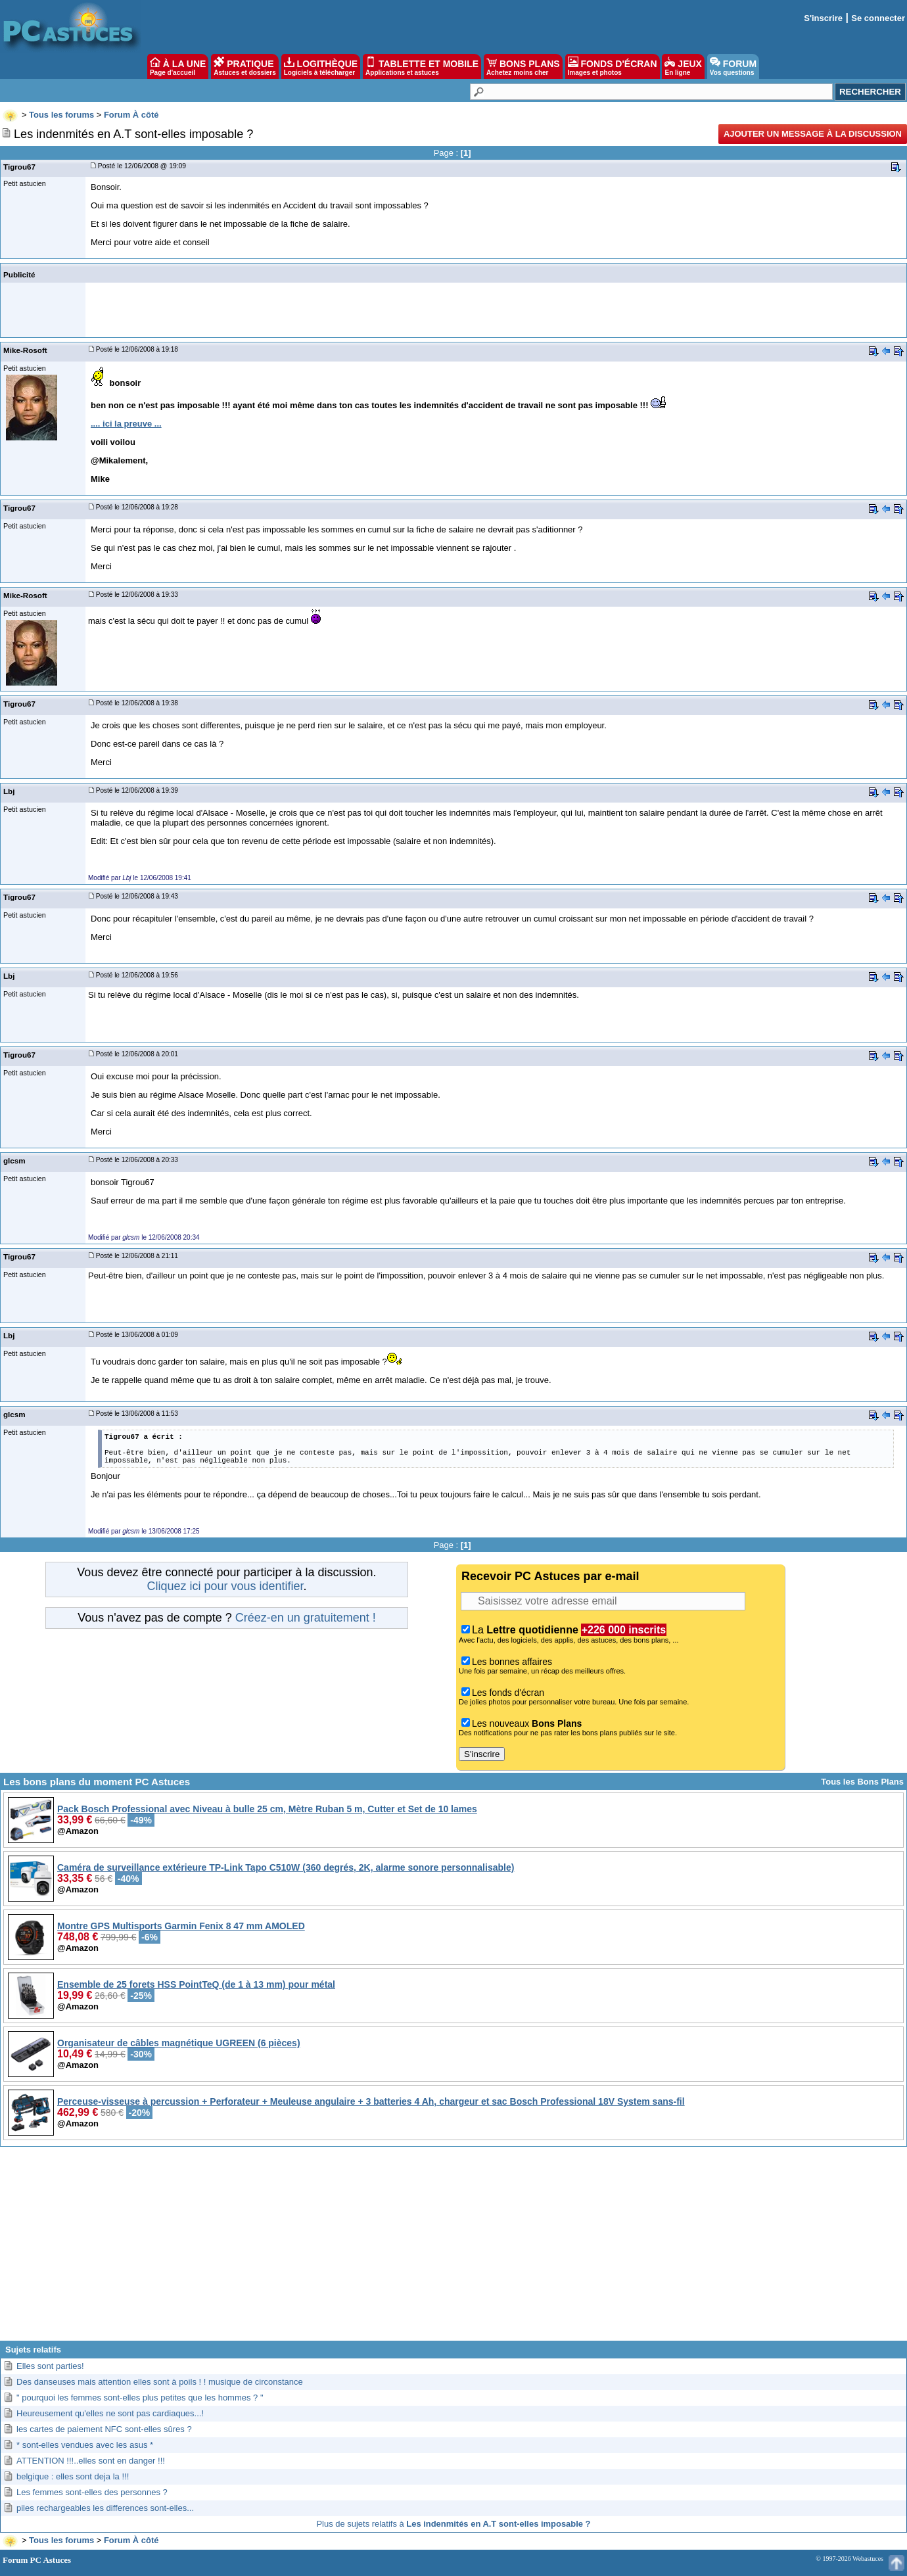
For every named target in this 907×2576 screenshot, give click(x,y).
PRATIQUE (245, 66)
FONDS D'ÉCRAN (612, 66)
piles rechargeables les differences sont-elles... (105, 2508)
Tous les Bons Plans (862, 1782)
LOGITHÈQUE (321, 66)
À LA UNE (178, 66)
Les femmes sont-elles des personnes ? (92, 2492)
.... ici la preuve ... (126, 424)
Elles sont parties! (50, 2366)
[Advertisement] (453, 2249)
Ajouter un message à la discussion (813, 134)
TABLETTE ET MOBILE (421, 66)
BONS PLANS (523, 66)
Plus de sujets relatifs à (453, 2524)
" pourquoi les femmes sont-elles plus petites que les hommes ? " (140, 2397)
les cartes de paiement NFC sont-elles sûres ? (104, 2429)
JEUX (682, 66)
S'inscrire (823, 18)
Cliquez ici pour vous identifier (225, 1586)
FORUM (733, 66)
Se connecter (878, 18)
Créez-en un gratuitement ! (305, 1617)
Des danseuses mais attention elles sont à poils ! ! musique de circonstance (159, 2382)
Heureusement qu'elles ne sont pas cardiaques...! (110, 2413)
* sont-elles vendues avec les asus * (84, 2445)
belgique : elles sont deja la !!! (72, 2476)
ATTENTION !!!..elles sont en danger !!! (90, 2461)
